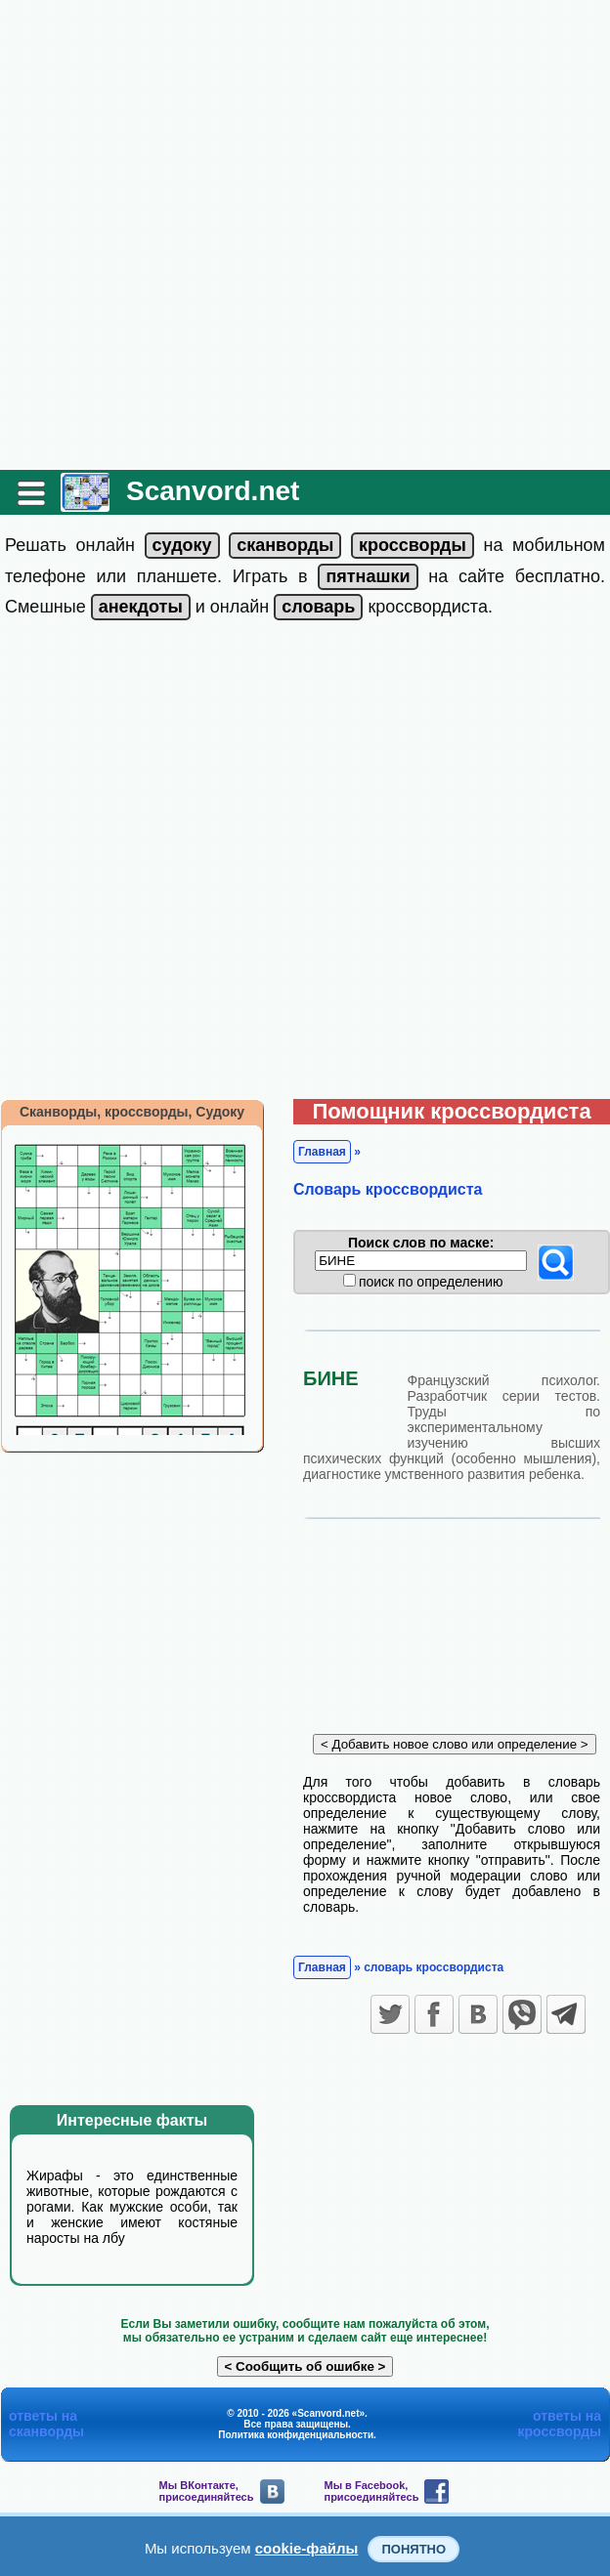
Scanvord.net (212, 491)
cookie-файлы (307, 2548)
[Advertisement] (225, 235)
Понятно (413, 2549)
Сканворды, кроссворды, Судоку (132, 1111)
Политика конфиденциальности (295, 2434)
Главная (322, 1152)
